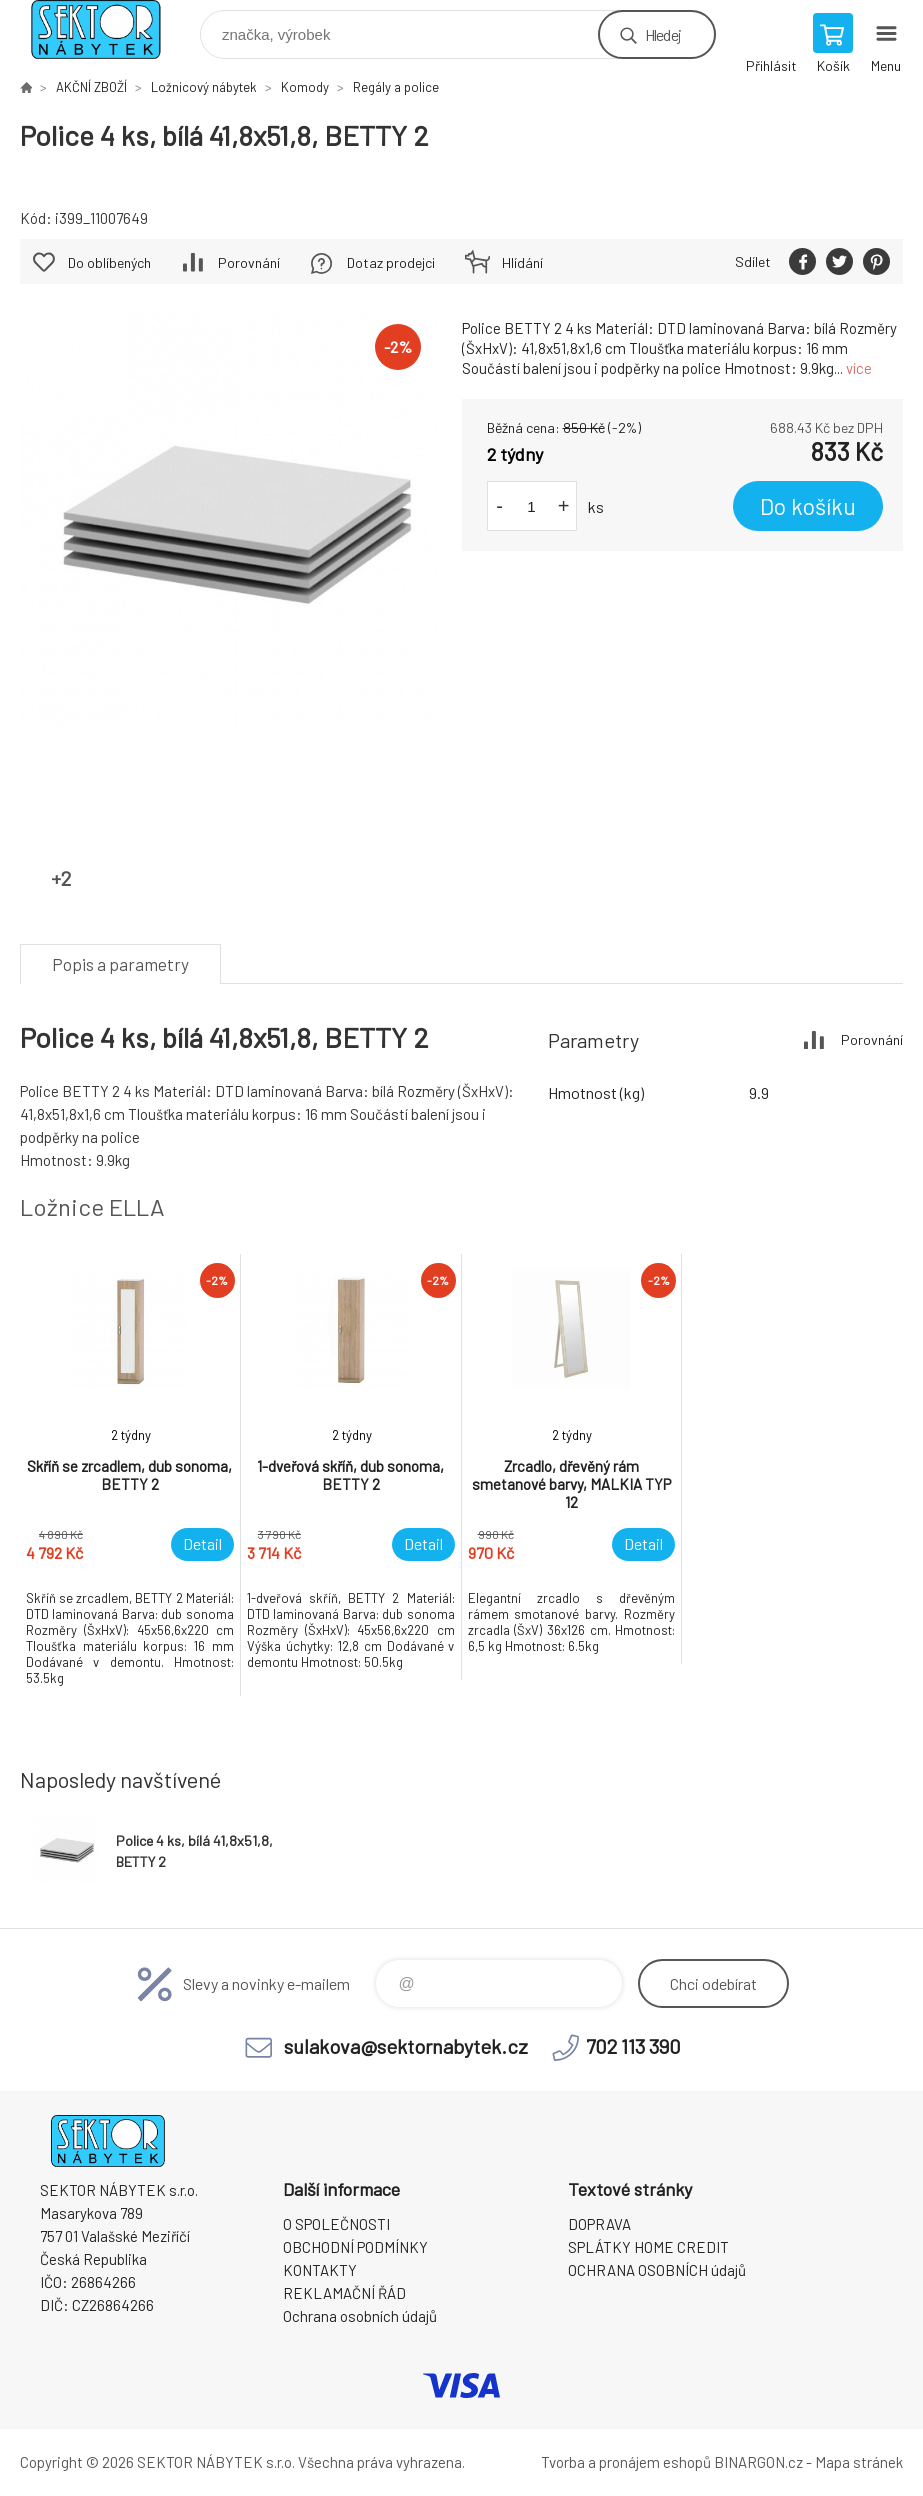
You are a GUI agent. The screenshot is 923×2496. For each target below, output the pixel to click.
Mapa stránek (859, 2462)
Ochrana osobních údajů (360, 2316)
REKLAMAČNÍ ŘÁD (344, 2293)
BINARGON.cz (758, 2462)
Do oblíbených (109, 262)
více (859, 368)
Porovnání (249, 262)
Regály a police (396, 87)
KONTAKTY (320, 2270)
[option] (130, 1475)
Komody (305, 87)
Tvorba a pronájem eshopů (626, 2462)
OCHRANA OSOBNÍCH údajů (657, 2270)
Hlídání (522, 262)
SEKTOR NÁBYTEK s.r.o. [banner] (108, 29)
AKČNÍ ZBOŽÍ (91, 87)
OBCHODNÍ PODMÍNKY (355, 2247)
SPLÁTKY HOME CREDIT (648, 2247)
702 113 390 (633, 2046)
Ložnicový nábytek (204, 87)
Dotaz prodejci (391, 262)
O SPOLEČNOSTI (336, 2224)
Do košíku (808, 506)
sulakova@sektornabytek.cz (406, 2046)
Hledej (663, 34)
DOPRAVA (599, 2224)
